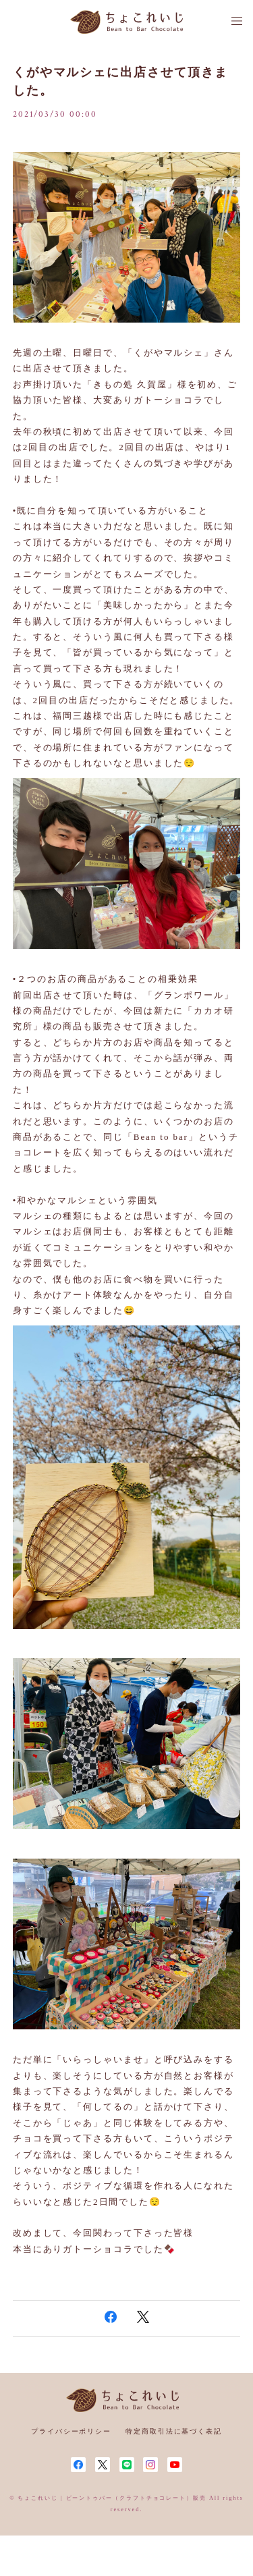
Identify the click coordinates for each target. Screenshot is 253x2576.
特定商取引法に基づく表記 (173, 2431)
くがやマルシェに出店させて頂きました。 (120, 81)
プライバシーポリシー (71, 2431)
